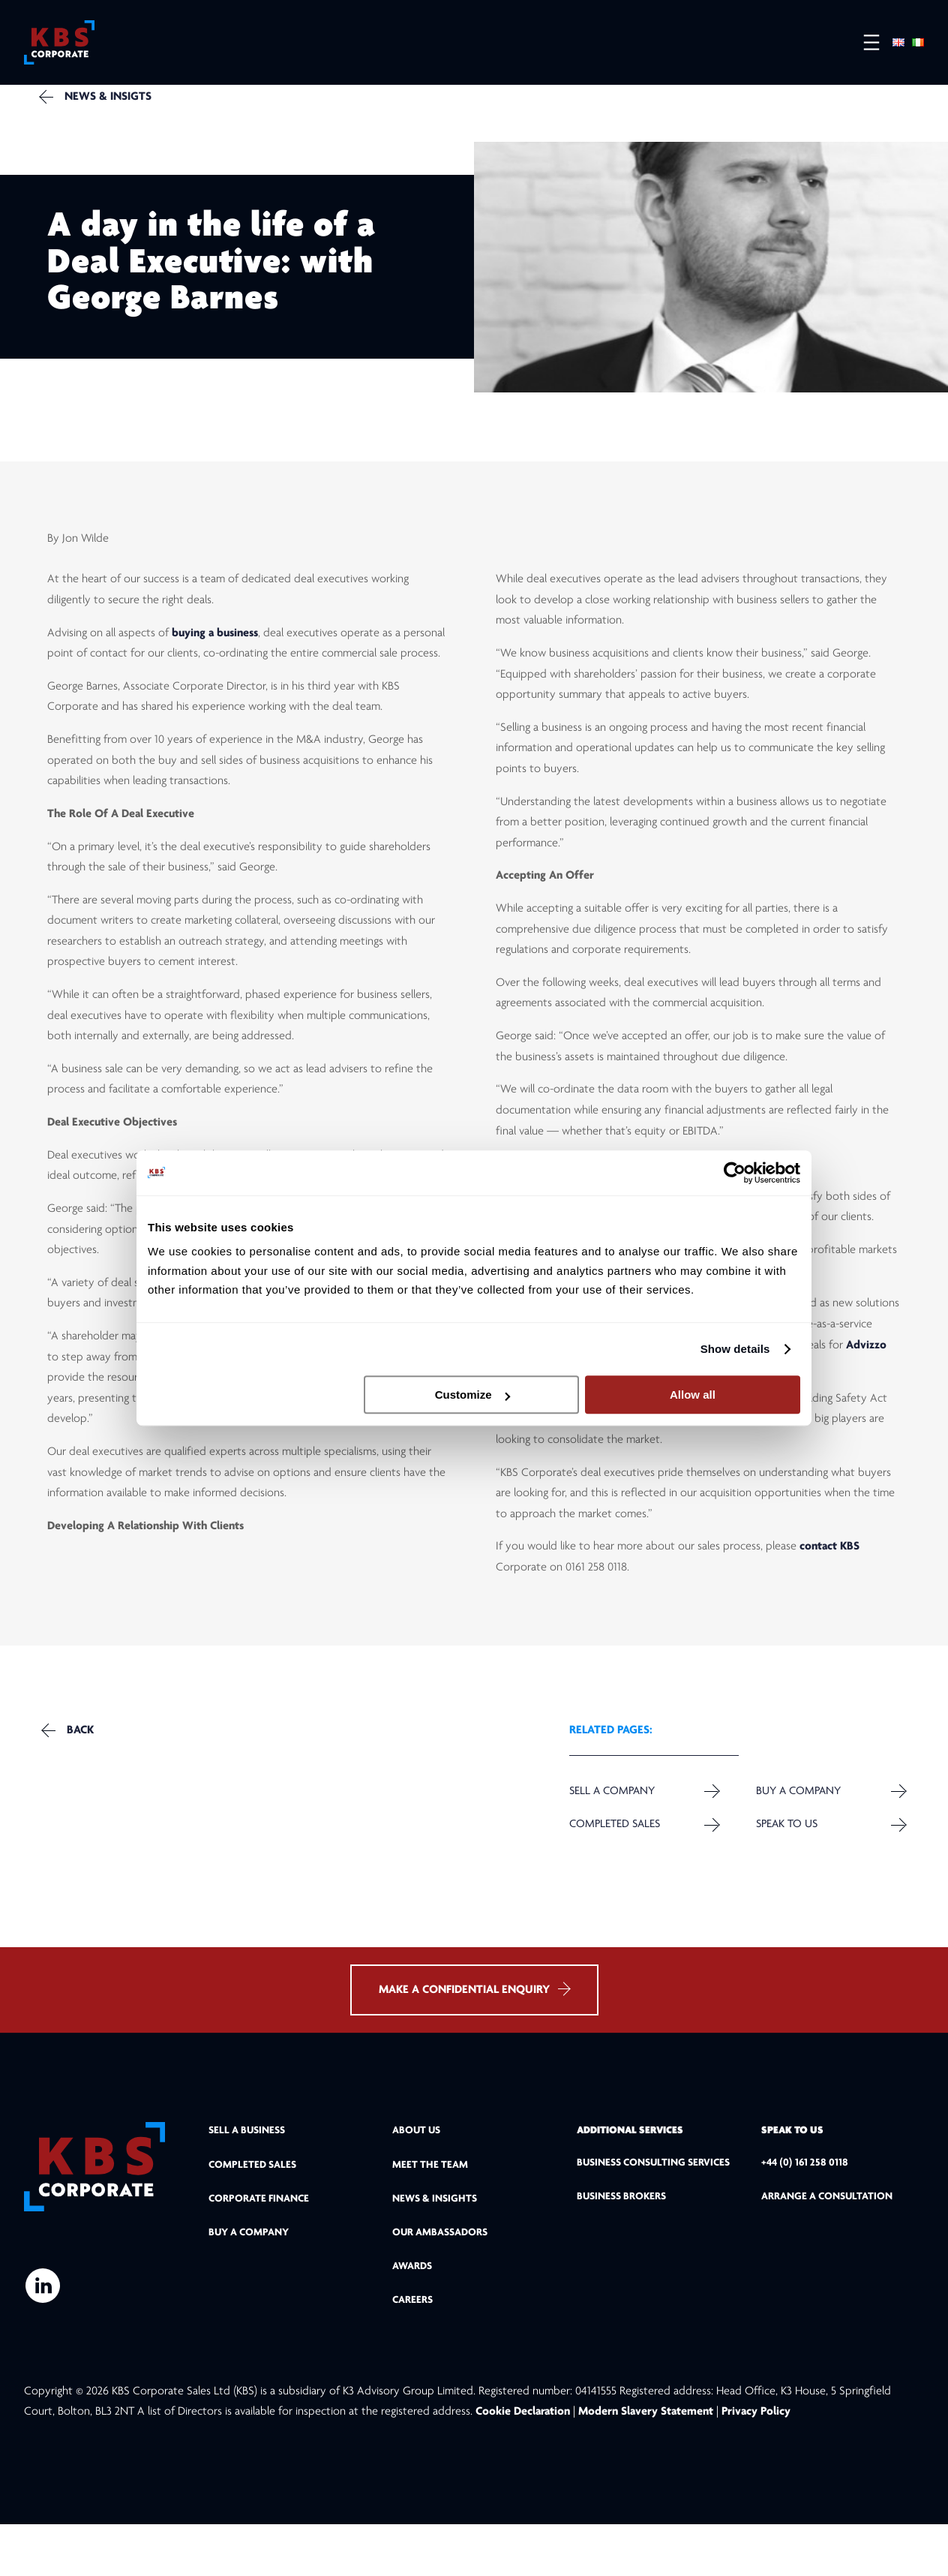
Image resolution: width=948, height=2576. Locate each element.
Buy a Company (795, 1822)
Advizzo (866, 1369)
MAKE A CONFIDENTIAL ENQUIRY (474, 2040)
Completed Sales (615, 1856)
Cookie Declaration (524, 2463)
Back (87, 1761)
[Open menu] (864, 45)
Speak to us (783, 1856)
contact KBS (830, 1571)
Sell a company (613, 1822)
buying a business (215, 657)
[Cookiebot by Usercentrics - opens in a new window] (734, 1173)
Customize (472, 1394)
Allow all (693, 1394)
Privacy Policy (756, 2463)
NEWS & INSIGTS (117, 109)
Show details (735, 1348)
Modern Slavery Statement (645, 2463)
